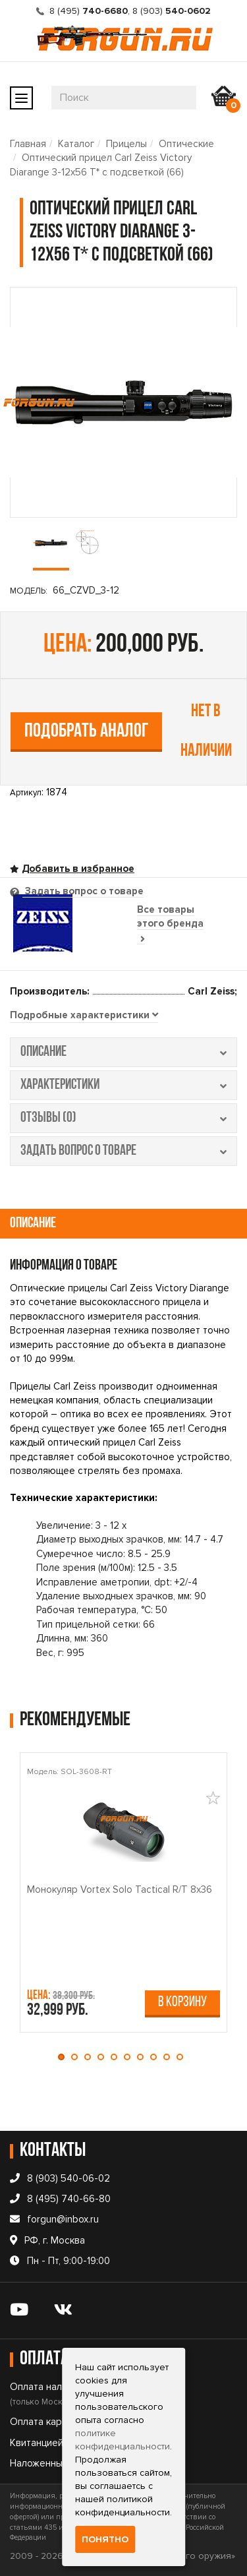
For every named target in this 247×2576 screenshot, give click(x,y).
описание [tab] (123, 1052)
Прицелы (126, 144)
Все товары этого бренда (170, 924)
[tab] (84, 1015)
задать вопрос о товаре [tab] (123, 1151)
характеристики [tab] (123, 1085)
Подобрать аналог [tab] (86, 731)
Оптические (186, 144)
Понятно (105, 2539)
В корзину (182, 2003)
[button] (64, 2057)
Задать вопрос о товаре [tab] (83, 891)
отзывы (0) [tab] (123, 1118)
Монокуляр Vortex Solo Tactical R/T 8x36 (119, 1889)
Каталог (76, 144)
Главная (28, 144)
